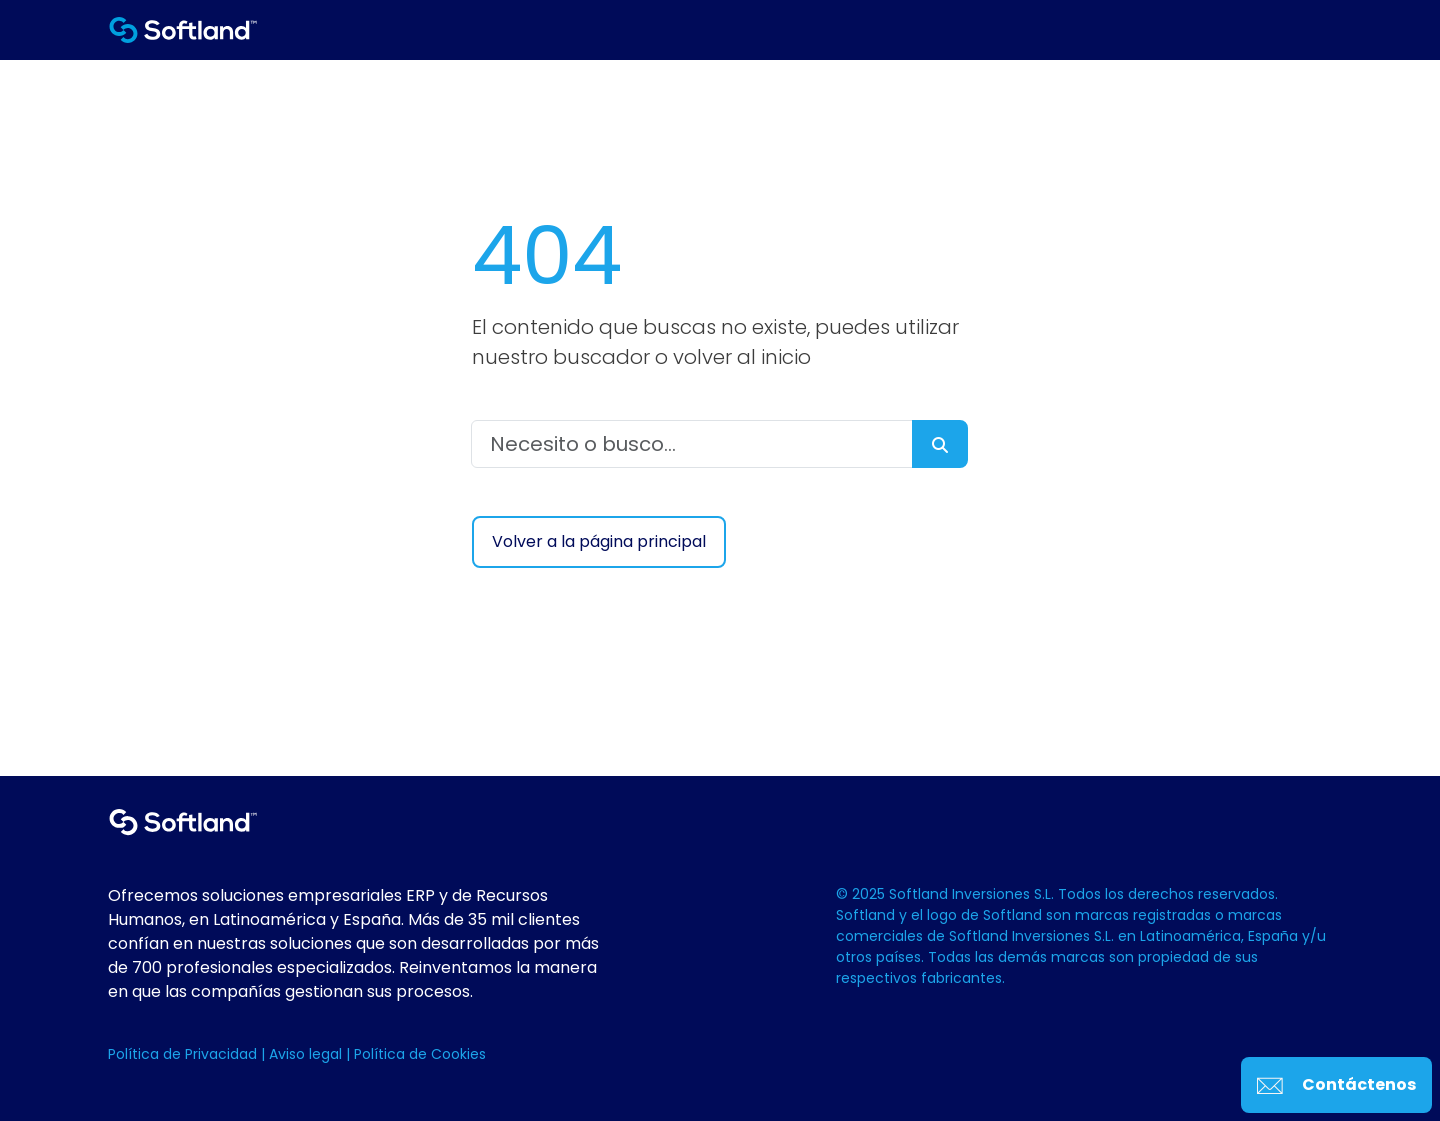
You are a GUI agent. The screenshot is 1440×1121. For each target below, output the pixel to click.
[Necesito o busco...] (692, 444)
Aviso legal (307, 1054)
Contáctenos (1336, 1084)
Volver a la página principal (599, 541)
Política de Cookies (420, 1054)
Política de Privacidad (184, 1054)
